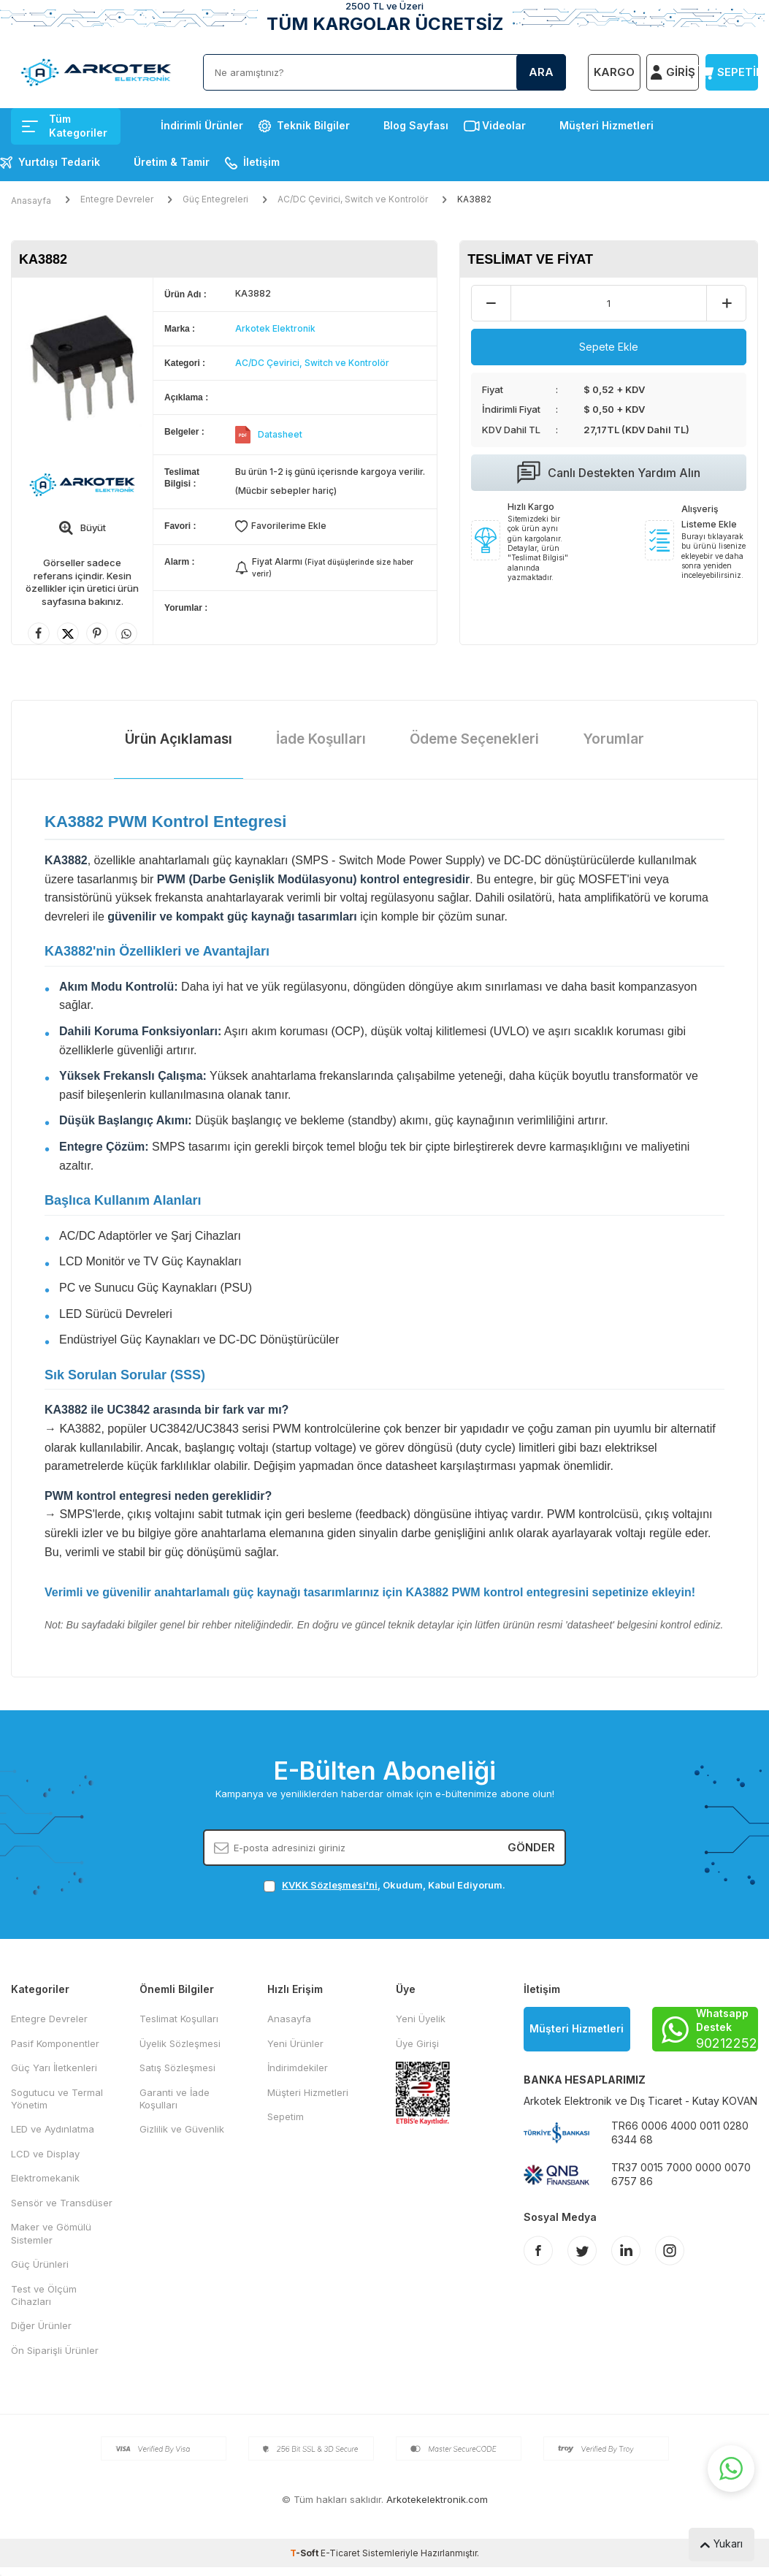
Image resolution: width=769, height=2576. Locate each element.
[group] (82, 367)
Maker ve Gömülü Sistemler (51, 2233)
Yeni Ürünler (295, 2043)
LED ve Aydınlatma (52, 2129)
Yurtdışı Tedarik (59, 162)
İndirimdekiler (297, 2067)
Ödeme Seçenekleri (474, 739)
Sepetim (285, 2116)
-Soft (305, 2553)
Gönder (531, 1847)
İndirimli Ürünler (202, 125)
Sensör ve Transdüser (61, 2203)
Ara (541, 72)
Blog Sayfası (415, 125)
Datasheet (280, 434)
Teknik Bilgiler (313, 125)
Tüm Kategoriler (64, 126)
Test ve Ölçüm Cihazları (44, 2295)
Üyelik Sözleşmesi (180, 2043)
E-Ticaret (340, 2553)
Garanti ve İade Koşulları (174, 2099)
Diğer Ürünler (41, 2325)
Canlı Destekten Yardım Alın (608, 472)
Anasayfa (31, 200)
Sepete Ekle (608, 346)
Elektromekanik (45, 2178)
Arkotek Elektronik (275, 328)
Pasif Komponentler (55, 2043)
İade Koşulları (321, 739)
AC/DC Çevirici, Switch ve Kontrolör (353, 199)
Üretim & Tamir (172, 162)
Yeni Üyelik (420, 2018)
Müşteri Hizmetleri (606, 125)
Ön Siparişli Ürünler (55, 2350)
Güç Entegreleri (215, 199)
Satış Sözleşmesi (177, 2067)
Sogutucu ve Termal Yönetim (57, 2099)
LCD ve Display (45, 2154)
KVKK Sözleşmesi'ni (330, 1885)
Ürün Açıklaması (178, 739)
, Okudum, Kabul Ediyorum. (384, 1885)
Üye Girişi (417, 2043)
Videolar (504, 125)
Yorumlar (613, 739)
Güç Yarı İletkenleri (54, 2067)
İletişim (261, 162)
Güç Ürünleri (40, 2264)
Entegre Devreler (116, 199)
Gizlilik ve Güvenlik (181, 2129)
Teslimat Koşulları (178, 2018)
